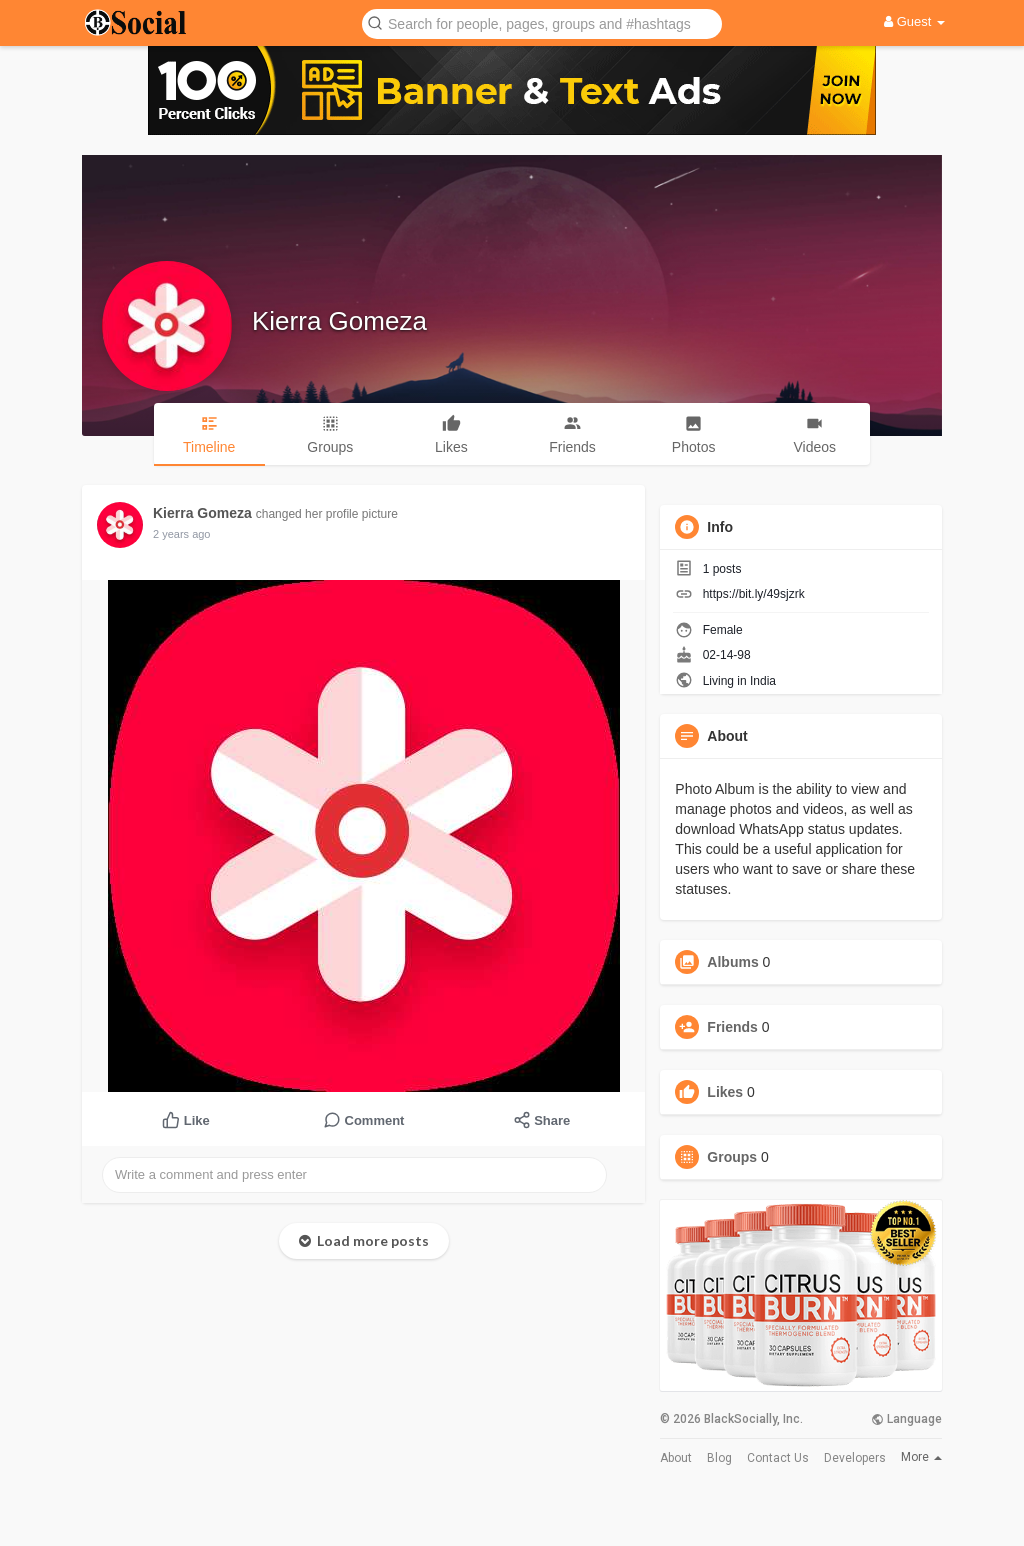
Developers (855, 1458)
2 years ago (181, 534)
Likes (725, 1092)
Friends (732, 1027)
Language (906, 1419)
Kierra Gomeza (339, 321)
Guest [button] (914, 21)
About (676, 1458)
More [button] (921, 1457)
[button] (542, 22)
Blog (719, 1458)
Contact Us (778, 1458)
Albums (732, 962)
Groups (732, 1157)
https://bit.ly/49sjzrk (754, 594)
